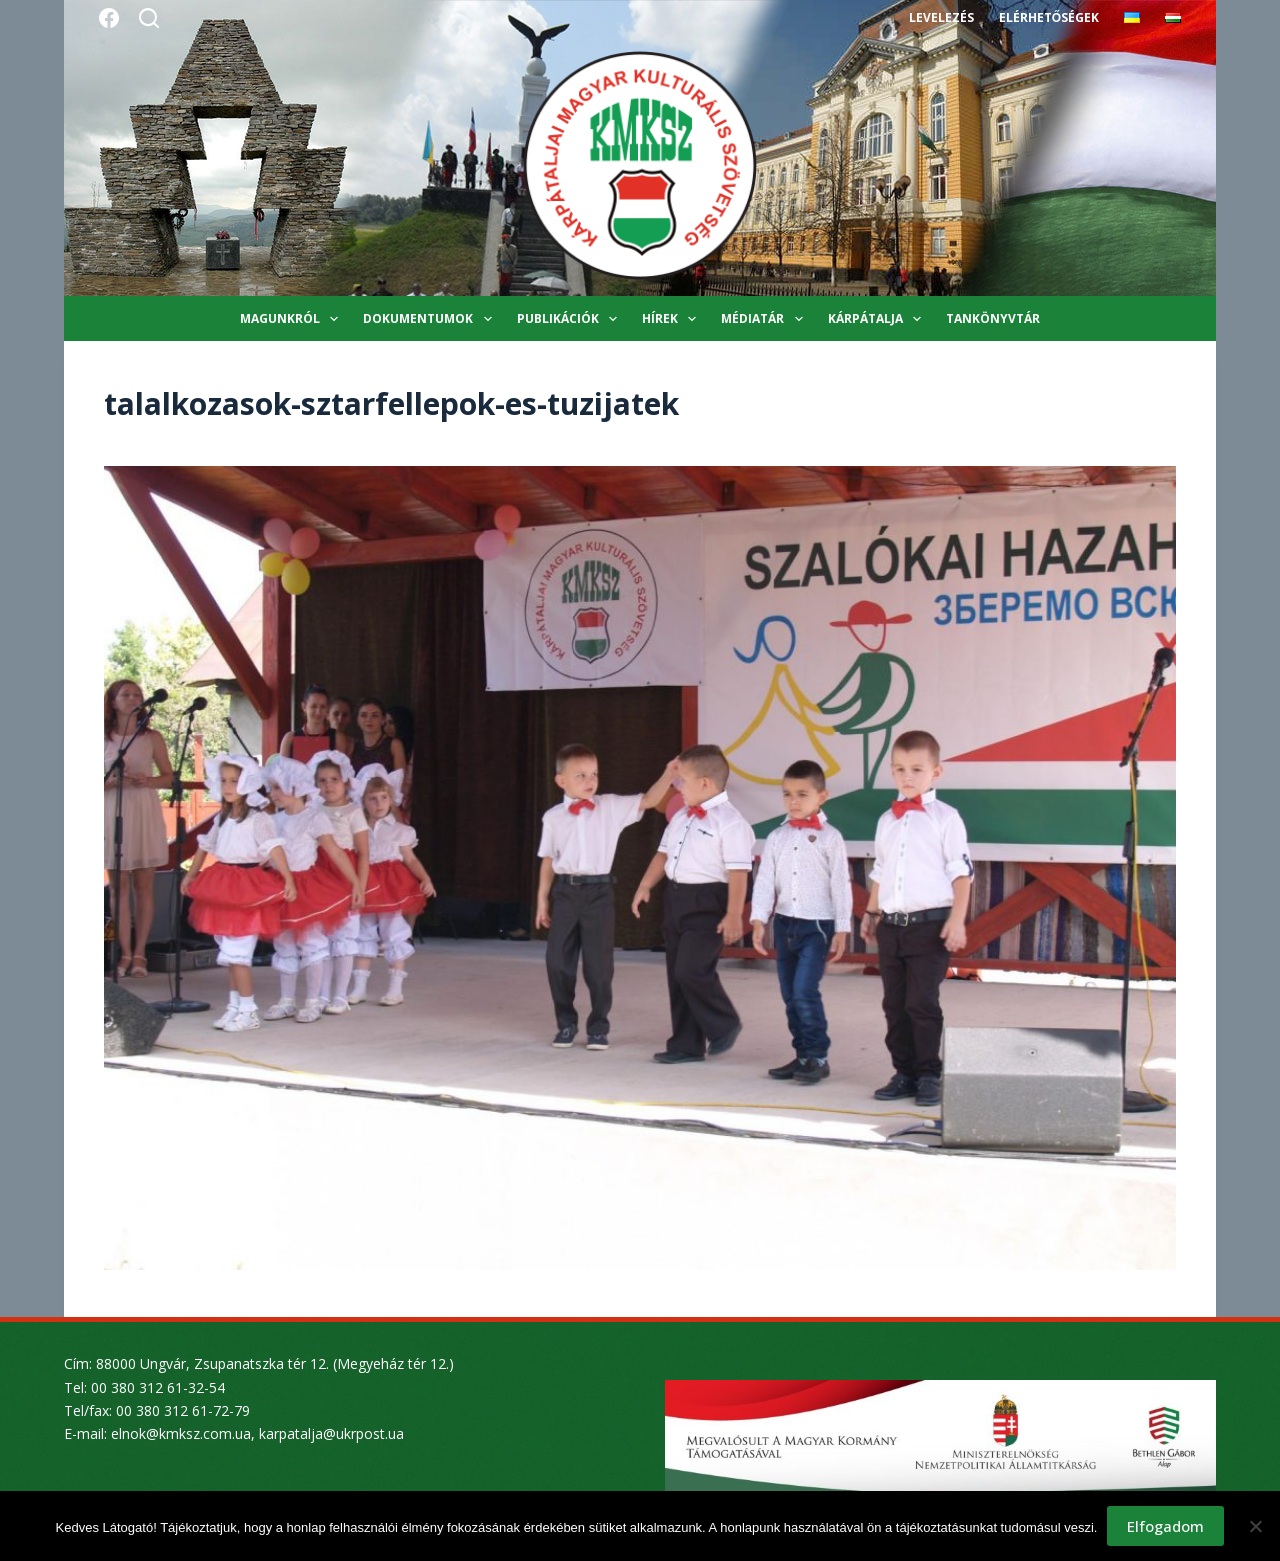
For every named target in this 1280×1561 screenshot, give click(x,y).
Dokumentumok (431, 319)
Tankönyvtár (993, 318)
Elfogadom (1165, 1526)
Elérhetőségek (1049, 17)
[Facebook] (109, 18)
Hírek (673, 319)
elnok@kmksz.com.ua (181, 1433)
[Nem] (1255, 1526)
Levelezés (941, 17)
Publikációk (571, 319)
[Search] (149, 18)
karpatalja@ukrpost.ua (331, 1433)
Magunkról (293, 319)
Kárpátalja (878, 319)
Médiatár (765, 319)
